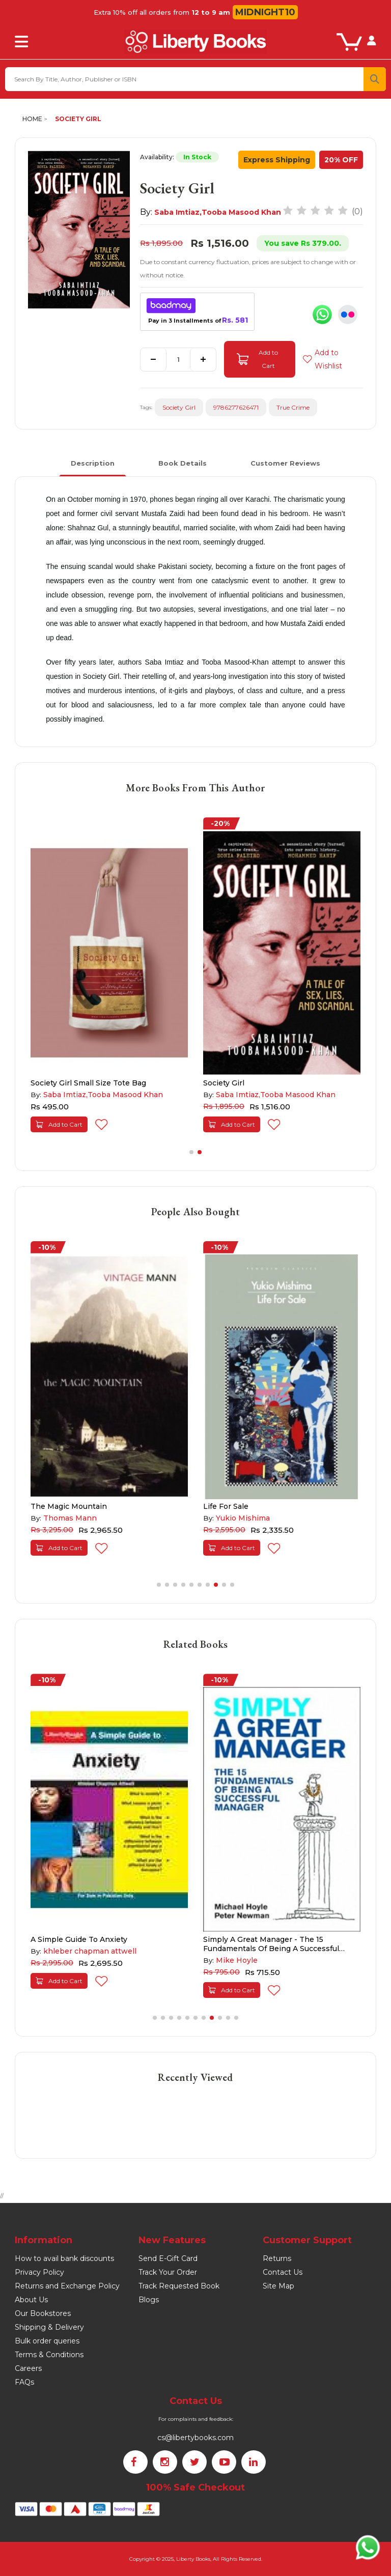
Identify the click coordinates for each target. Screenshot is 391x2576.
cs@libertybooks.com (195, 2437)
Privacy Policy (39, 2272)
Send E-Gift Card (168, 2258)
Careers (28, 2368)
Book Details (182, 463)
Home (32, 119)
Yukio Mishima (243, 1518)
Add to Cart (257, 359)
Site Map (278, 2286)
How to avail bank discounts (64, 2258)
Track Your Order (167, 2272)
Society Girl (78, 119)
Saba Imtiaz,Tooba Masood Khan (217, 212)
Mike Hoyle (237, 1960)
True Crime (293, 407)
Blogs (148, 2299)
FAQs (24, 2382)
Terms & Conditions (49, 2354)
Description (93, 463)
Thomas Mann (70, 1518)
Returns (277, 2258)
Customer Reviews (285, 463)
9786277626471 (236, 407)
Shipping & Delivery (49, 2327)
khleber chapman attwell (89, 1951)
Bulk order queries (47, 2340)
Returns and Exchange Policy (67, 2286)
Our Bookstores (43, 2313)
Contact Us (282, 2272)
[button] (191, 1152)
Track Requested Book (178, 2286)
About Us (31, 2299)
